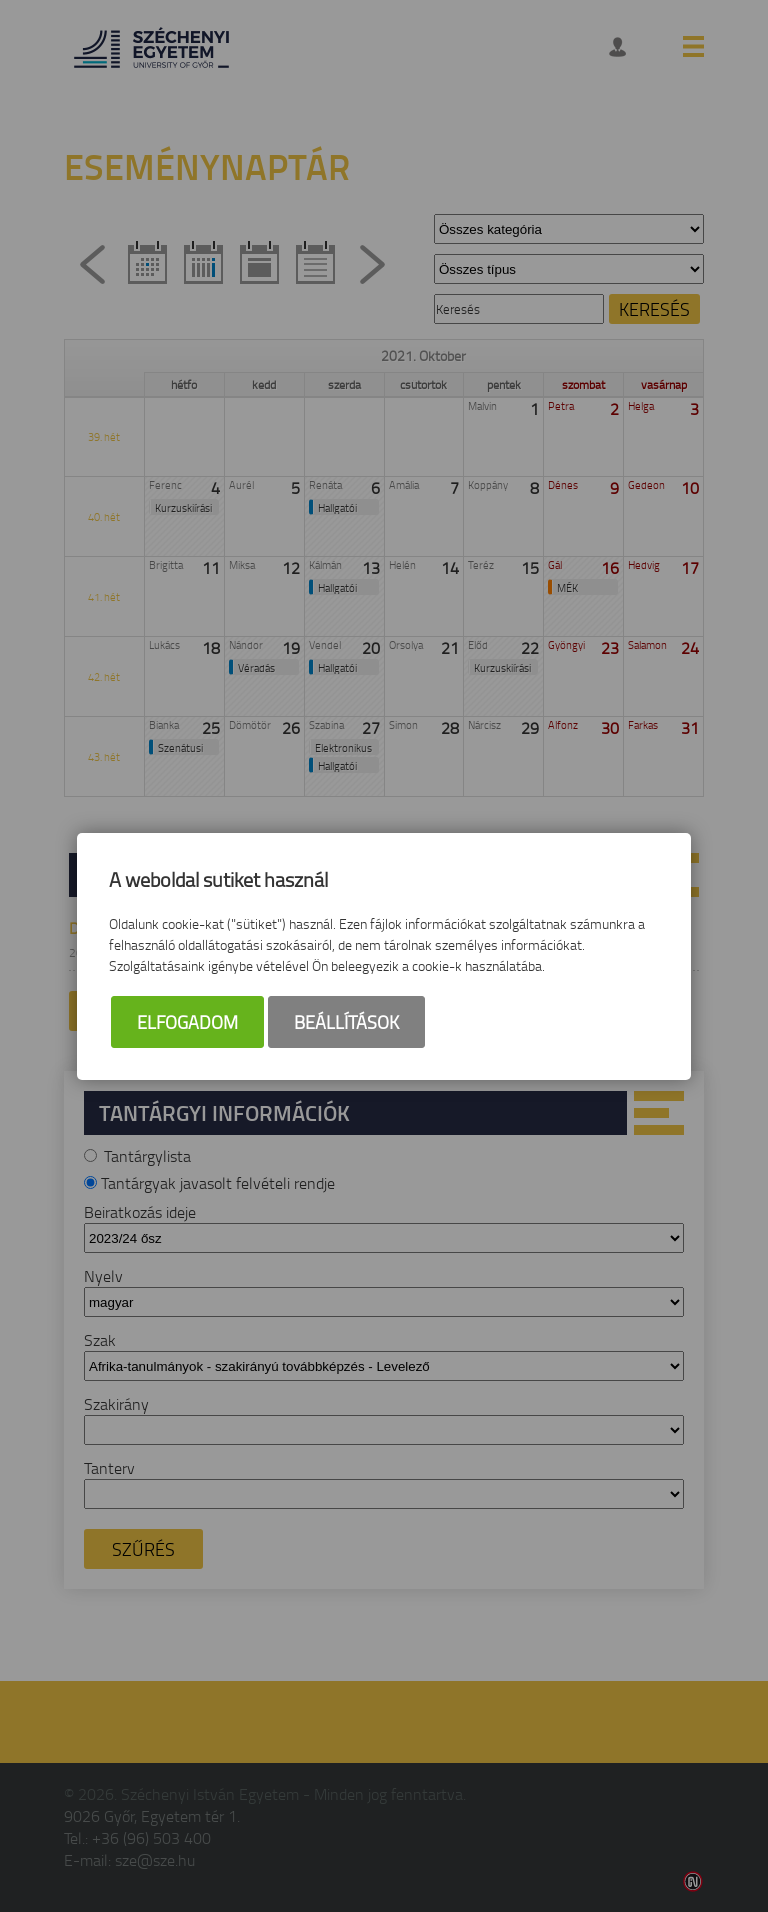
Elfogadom (187, 1022)
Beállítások (346, 1022)
